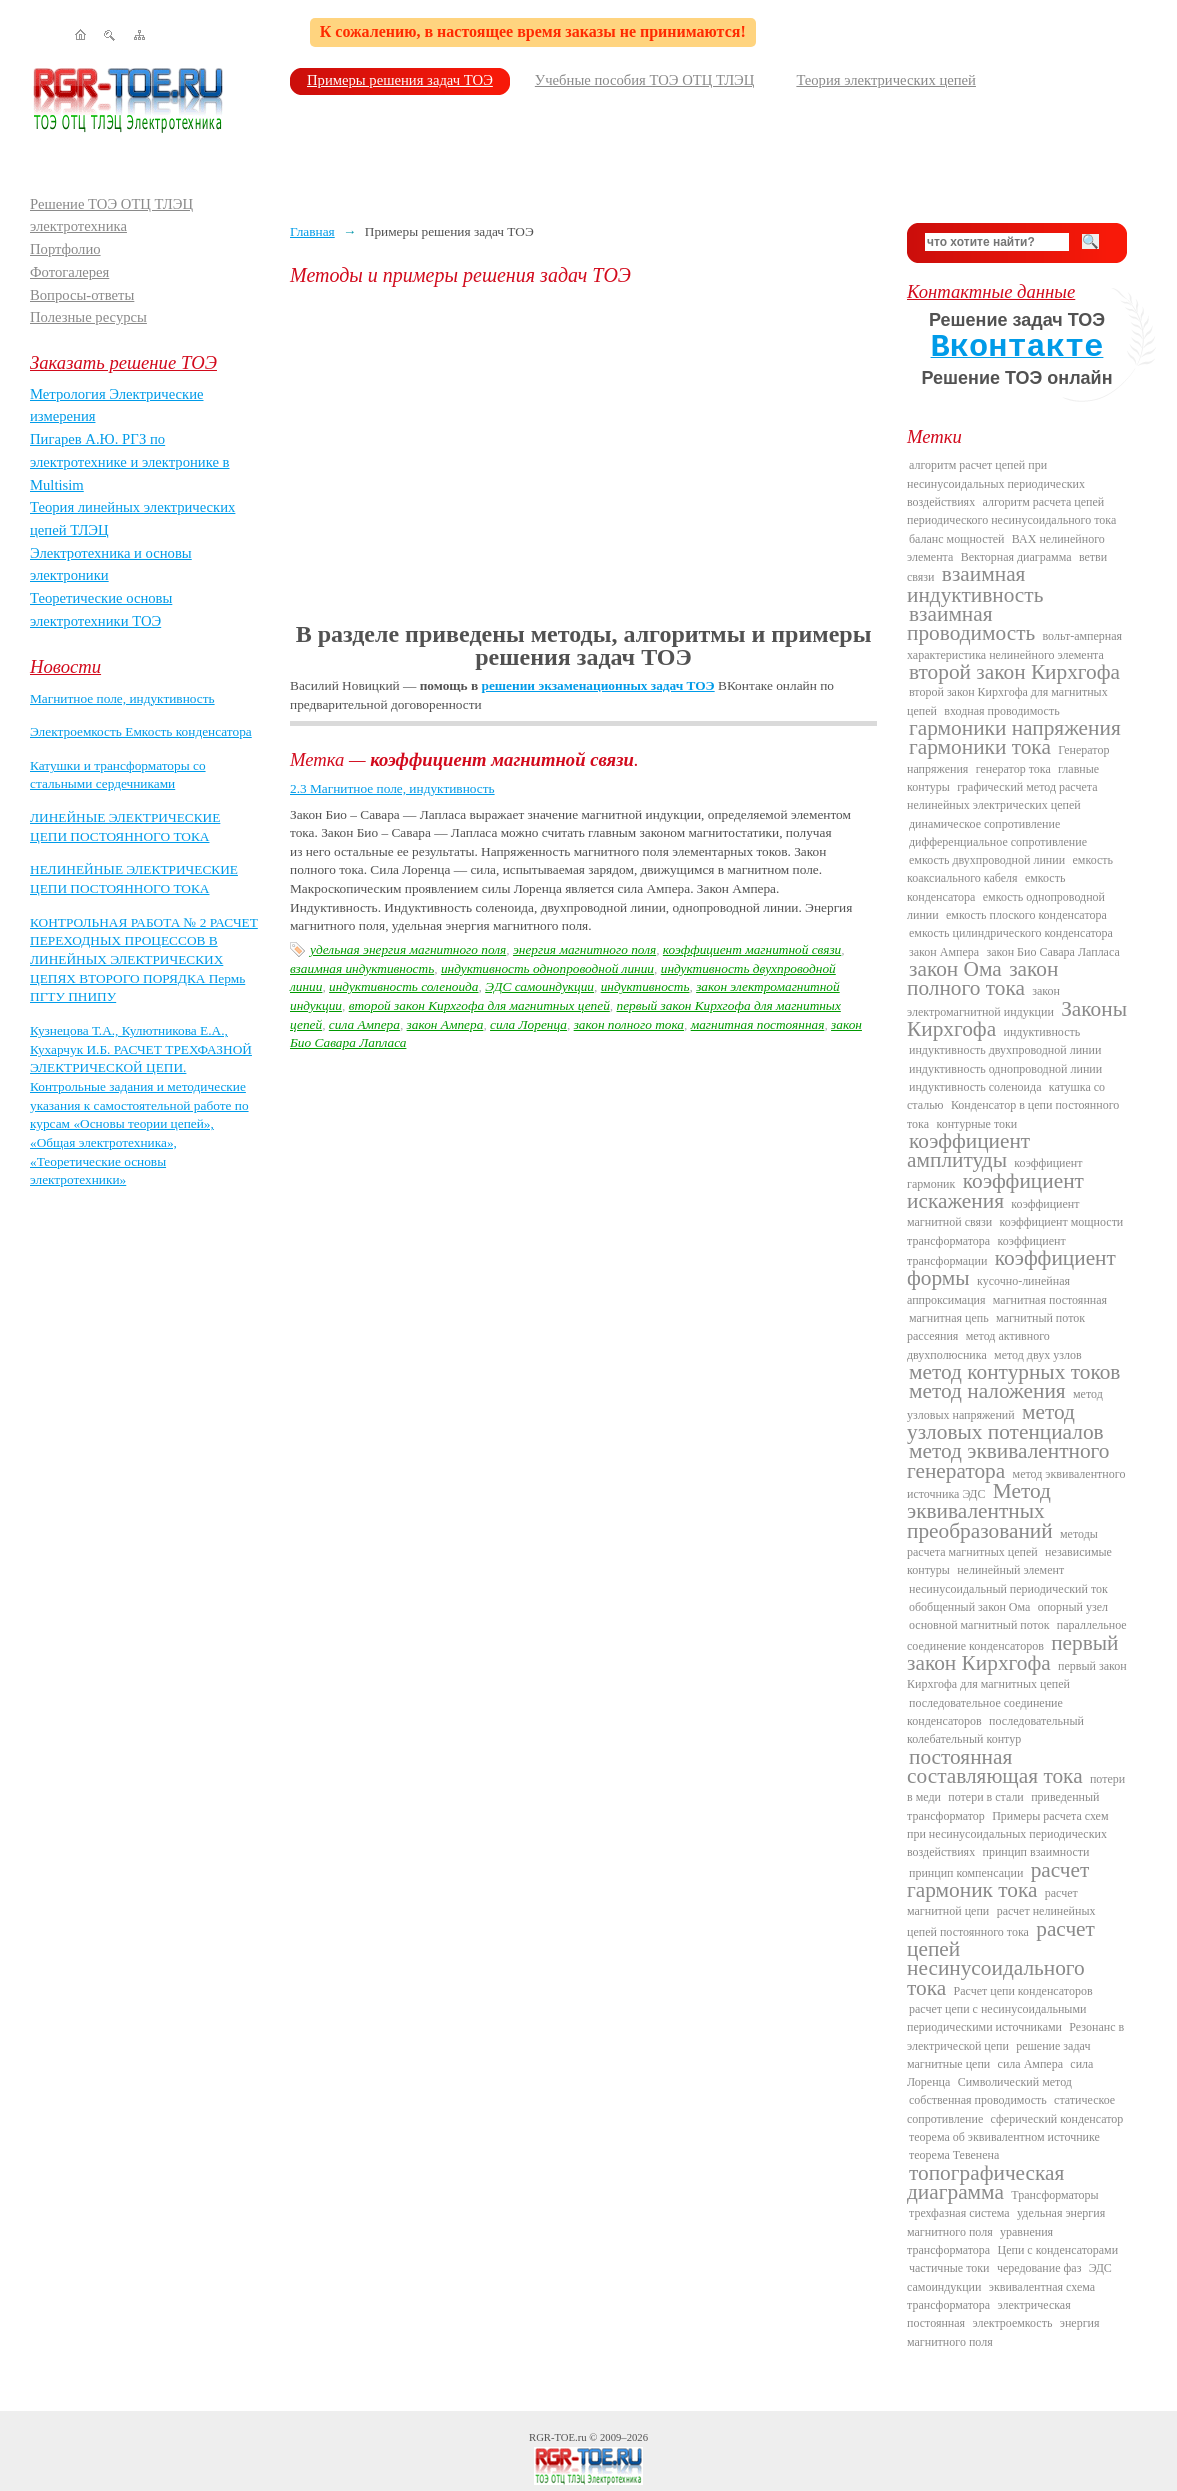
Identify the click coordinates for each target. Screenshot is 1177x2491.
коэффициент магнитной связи (752, 949)
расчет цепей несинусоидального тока (1001, 1958)
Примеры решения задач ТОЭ (400, 80)
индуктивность (645, 986)
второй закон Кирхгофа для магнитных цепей (479, 1005)
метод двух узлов (1038, 1355)
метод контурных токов (1014, 1372)
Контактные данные (991, 291)
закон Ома (955, 969)
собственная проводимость (978, 2100)
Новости (65, 666)
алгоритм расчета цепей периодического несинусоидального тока (1011, 511)
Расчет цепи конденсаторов (1023, 1991)
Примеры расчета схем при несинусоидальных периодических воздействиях (1008, 1834)
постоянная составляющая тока (995, 1766)
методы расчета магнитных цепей (1002, 1543)
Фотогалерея (69, 272)
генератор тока (1013, 769)
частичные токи (949, 2268)
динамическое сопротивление (984, 824)
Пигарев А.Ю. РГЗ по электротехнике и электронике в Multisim (130, 461)
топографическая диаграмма (985, 2182)
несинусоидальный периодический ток (1008, 1589)
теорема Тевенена (954, 2155)
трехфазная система (959, 2213)
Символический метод (1015, 2082)
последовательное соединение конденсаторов (985, 1712)
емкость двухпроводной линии (987, 860)
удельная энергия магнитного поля (408, 949)
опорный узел (1073, 1607)
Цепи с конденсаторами (1058, 2250)
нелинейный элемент (1010, 1570)
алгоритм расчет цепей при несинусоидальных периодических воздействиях (996, 483)
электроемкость (1012, 2323)
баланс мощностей (956, 539)
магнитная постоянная (758, 1024)
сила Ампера (364, 1024)
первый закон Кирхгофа (1013, 1653)
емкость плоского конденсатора (1026, 915)
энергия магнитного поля (584, 949)
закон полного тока (629, 1024)
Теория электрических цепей (886, 80)
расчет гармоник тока (998, 1880)
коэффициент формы (1011, 1268)
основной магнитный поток (979, 1625)
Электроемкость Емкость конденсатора (141, 731)
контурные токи (976, 1124)
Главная (312, 231)
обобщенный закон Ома (969, 1607)
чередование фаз (1039, 2268)
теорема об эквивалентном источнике (1004, 2137)
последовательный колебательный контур (995, 1730)
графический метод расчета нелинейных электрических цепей (1002, 796)
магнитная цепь (949, 1318)
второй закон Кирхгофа (1014, 672)
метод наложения (987, 1391)
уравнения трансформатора (980, 2241)
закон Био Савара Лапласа (1052, 952)
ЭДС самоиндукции (539, 986)
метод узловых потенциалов (1005, 1422)
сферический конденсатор (1057, 2119)
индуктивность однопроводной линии (547, 968)
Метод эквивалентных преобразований (980, 1511)
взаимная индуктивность (362, 968)
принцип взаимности (1035, 1852)
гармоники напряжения (1015, 728)
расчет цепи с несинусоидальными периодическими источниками (996, 2018)
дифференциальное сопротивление (998, 842)
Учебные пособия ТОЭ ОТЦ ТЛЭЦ (645, 80)
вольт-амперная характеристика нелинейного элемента (1014, 645)
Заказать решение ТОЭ (123, 362)
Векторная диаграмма (1016, 557)
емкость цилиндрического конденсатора (1011, 933)
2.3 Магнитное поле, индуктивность (392, 788)
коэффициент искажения (995, 1191)
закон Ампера (445, 1024)
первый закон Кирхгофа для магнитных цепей (1017, 1675)
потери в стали (985, 1797)
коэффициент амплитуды (968, 1150)
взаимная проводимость (971, 623)
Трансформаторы (1054, 2195)
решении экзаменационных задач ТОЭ (598, 685)
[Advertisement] (583, 455)
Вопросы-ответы (82, 295)
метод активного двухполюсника (978, 1345)
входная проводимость (1001, 711)
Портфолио (65, 249)
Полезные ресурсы (88, 317)
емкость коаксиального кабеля (1010, 869)
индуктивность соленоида (403, 986)
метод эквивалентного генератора (1008, 1460)
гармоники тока (980, 747)
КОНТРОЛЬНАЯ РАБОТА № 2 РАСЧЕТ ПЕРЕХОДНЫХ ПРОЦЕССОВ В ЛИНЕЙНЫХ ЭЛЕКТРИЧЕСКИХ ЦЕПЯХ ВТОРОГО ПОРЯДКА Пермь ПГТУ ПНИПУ (144, 960)
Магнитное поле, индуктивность (122, 698)
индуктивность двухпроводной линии (1005, 1050)
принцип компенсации (966, 1873)
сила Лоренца (528, 1024)
